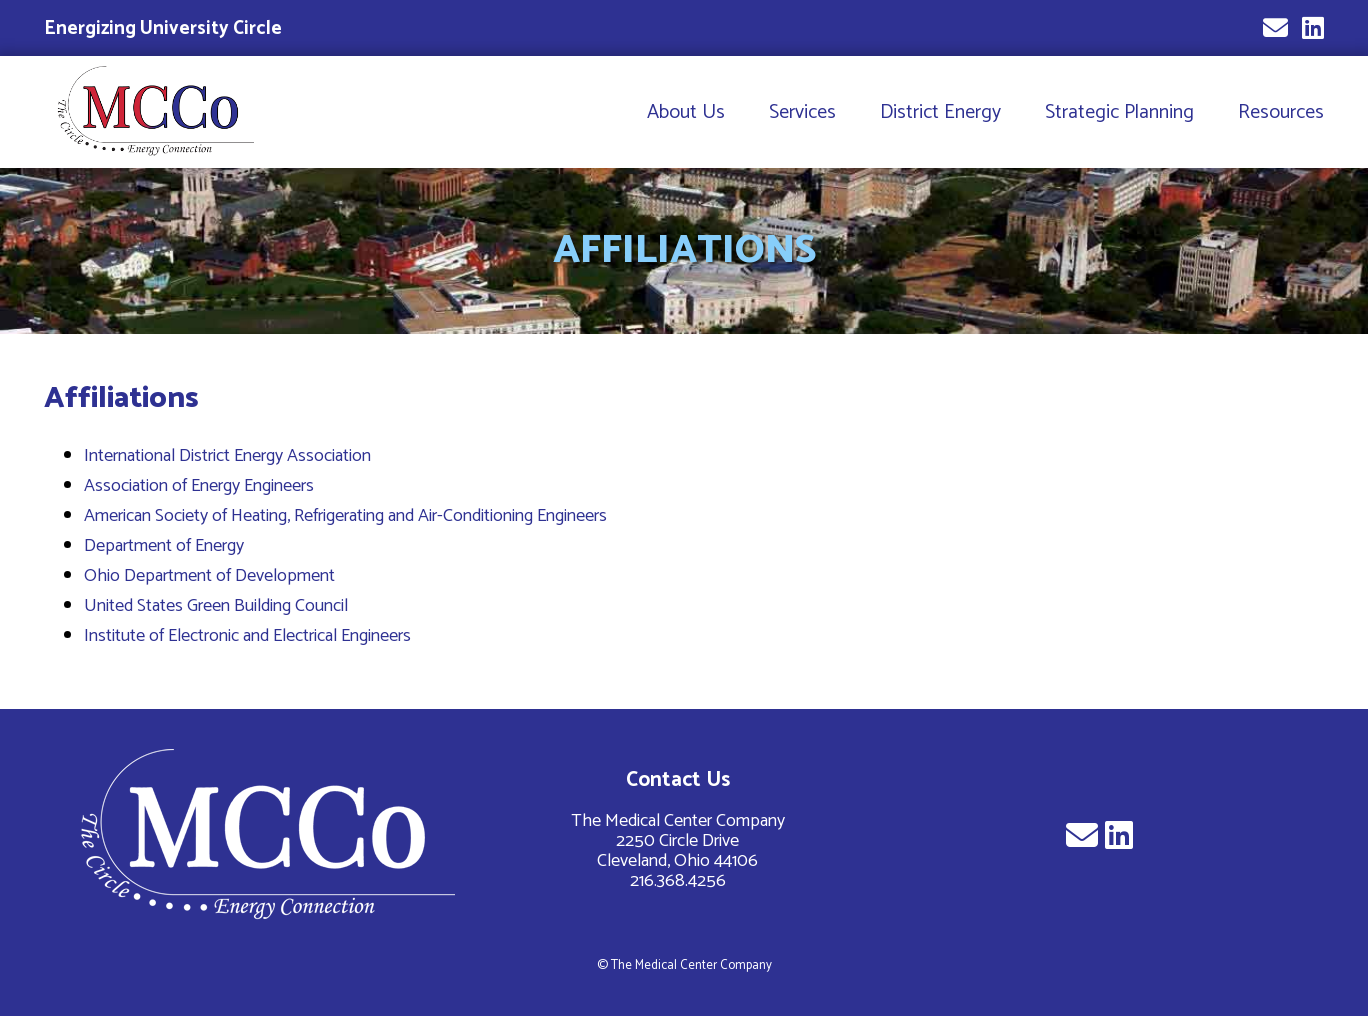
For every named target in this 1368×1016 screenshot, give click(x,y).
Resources (1281, 112)
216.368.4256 (678, 881)
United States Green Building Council (216, 606)
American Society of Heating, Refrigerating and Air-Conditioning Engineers (345, 516)
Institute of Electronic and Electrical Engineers (247, 636)
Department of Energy (164, 546)
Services (802, 112)
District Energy (940, 112)
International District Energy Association (227, 456)
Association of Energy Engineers (199, 486)
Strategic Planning (1119, 112)
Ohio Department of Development (209, 576)
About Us (686, 112)
